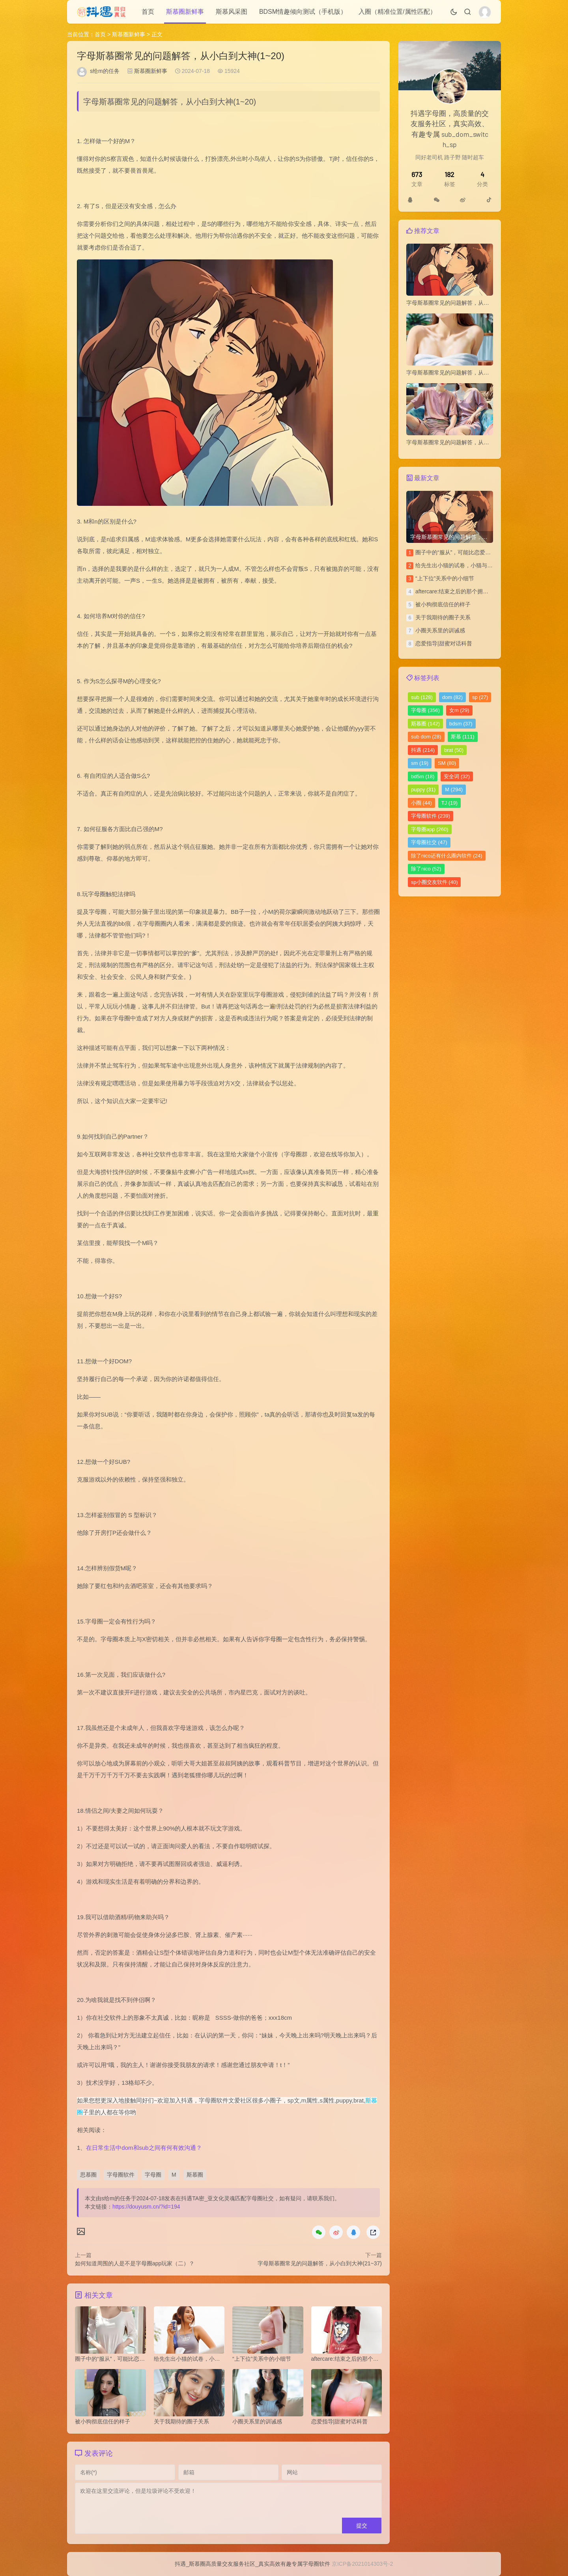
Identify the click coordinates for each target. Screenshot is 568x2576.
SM (447, 763)
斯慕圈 (195, 2175)
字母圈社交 (429, 842)
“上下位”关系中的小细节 (444, 578)
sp (480, 697)
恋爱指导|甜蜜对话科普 (443, 643)
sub (422, 697)
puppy (423, 789)
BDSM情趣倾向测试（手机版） (303, 11)
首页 (148, 11)
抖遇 (423, 750)
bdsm (461, 724)
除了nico (426, 869)
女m (459, 710)
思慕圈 (88, 2175)
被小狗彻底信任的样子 (443, 604)
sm (419, 763)
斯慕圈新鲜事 (185, 11)
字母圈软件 (121, 2175)
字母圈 (153, 2175)
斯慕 (463, 737)
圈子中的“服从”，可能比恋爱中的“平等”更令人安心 (477, 552)
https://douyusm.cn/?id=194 (146, 2206)
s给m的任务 (105, 71)
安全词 (457, 776)
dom (452, 697)
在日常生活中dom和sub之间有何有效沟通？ (144, 2147)
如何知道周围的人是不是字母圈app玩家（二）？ (134, 2263)
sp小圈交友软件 (434, 882)
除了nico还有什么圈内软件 (446, 856)
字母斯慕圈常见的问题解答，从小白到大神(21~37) (320, 2263)
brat (453, 750)
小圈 (421, 803)
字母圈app (429, 829)
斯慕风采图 (231, 11)
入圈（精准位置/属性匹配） (397, 11)
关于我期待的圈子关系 (443, 617)
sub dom (426, 737)
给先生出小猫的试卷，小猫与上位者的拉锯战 (470, 565)
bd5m (422, 776)
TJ (449, 803)
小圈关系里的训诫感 (440, 630)
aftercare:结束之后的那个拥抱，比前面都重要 (471, 591)
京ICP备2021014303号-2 (362, 2564)
